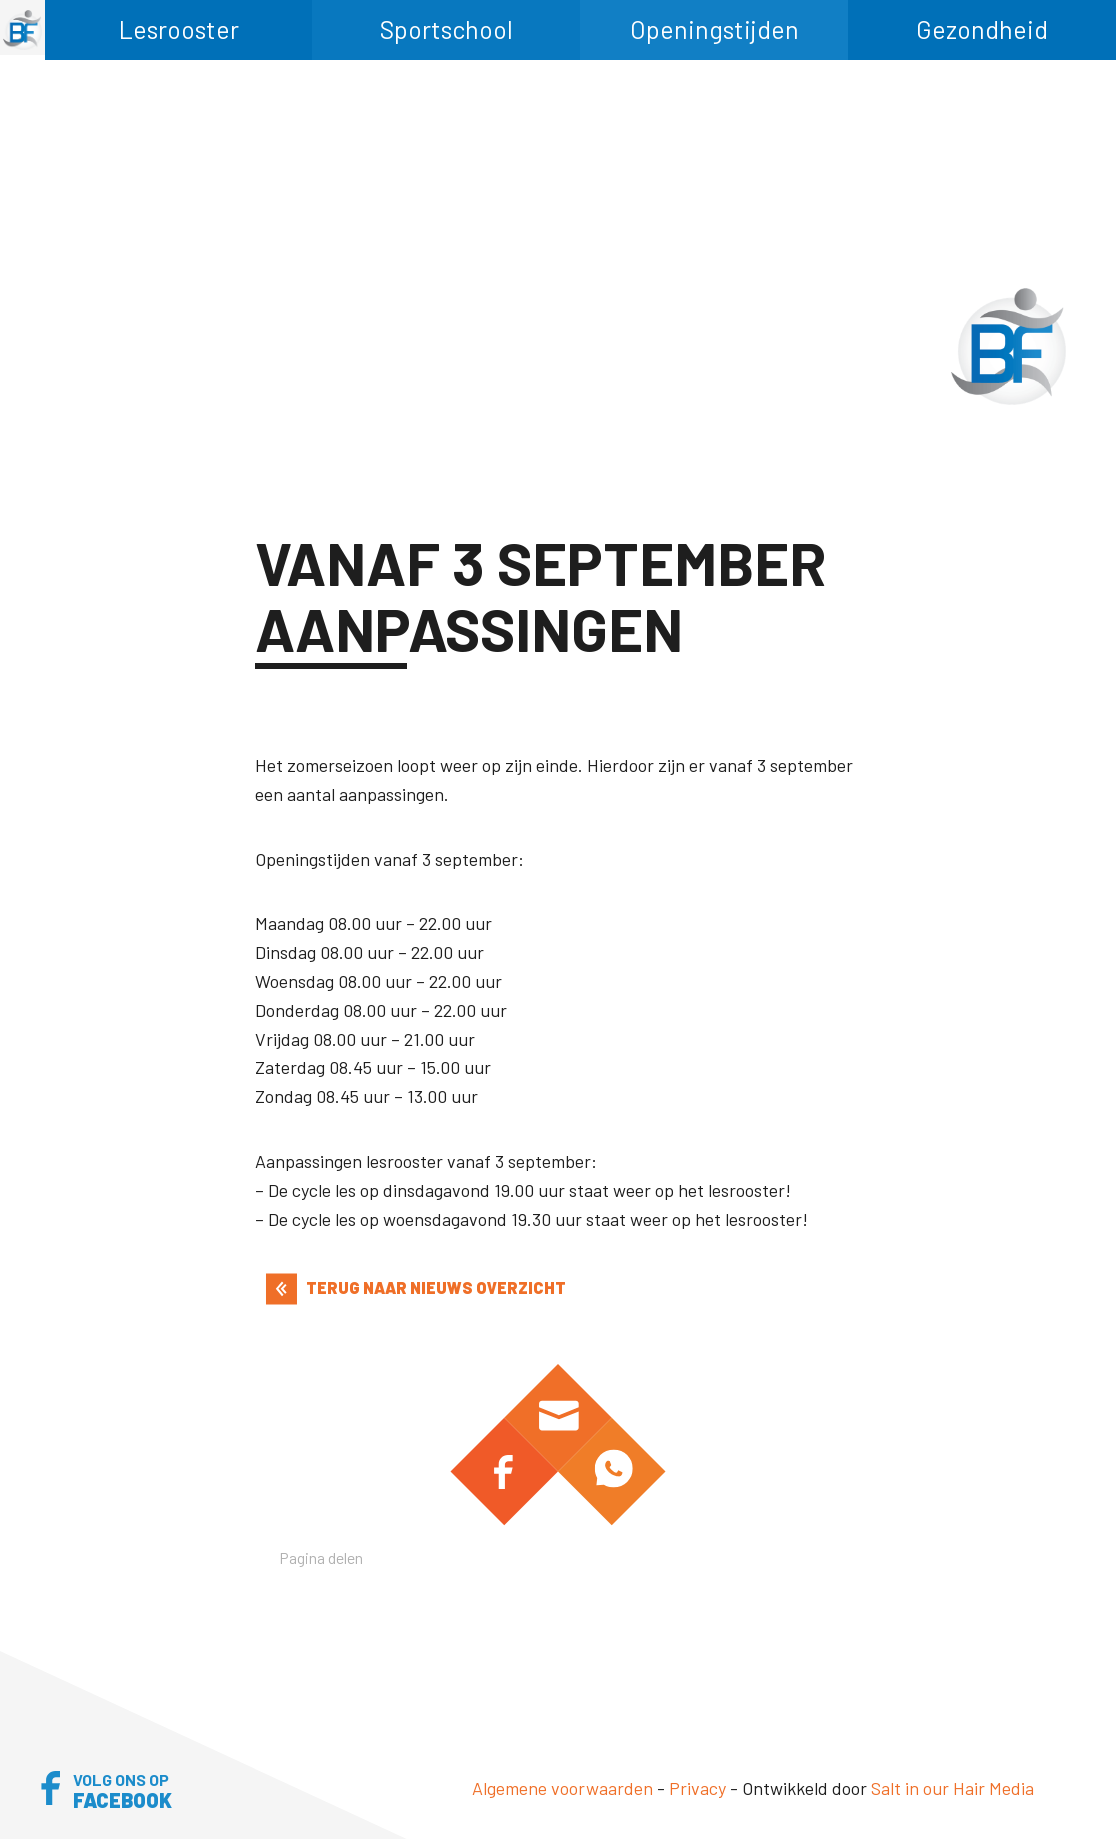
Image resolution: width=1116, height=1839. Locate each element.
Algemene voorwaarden (562, 1788)
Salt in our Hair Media (952, 1788)
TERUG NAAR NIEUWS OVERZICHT (415, 1287)
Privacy (697, 1788)
